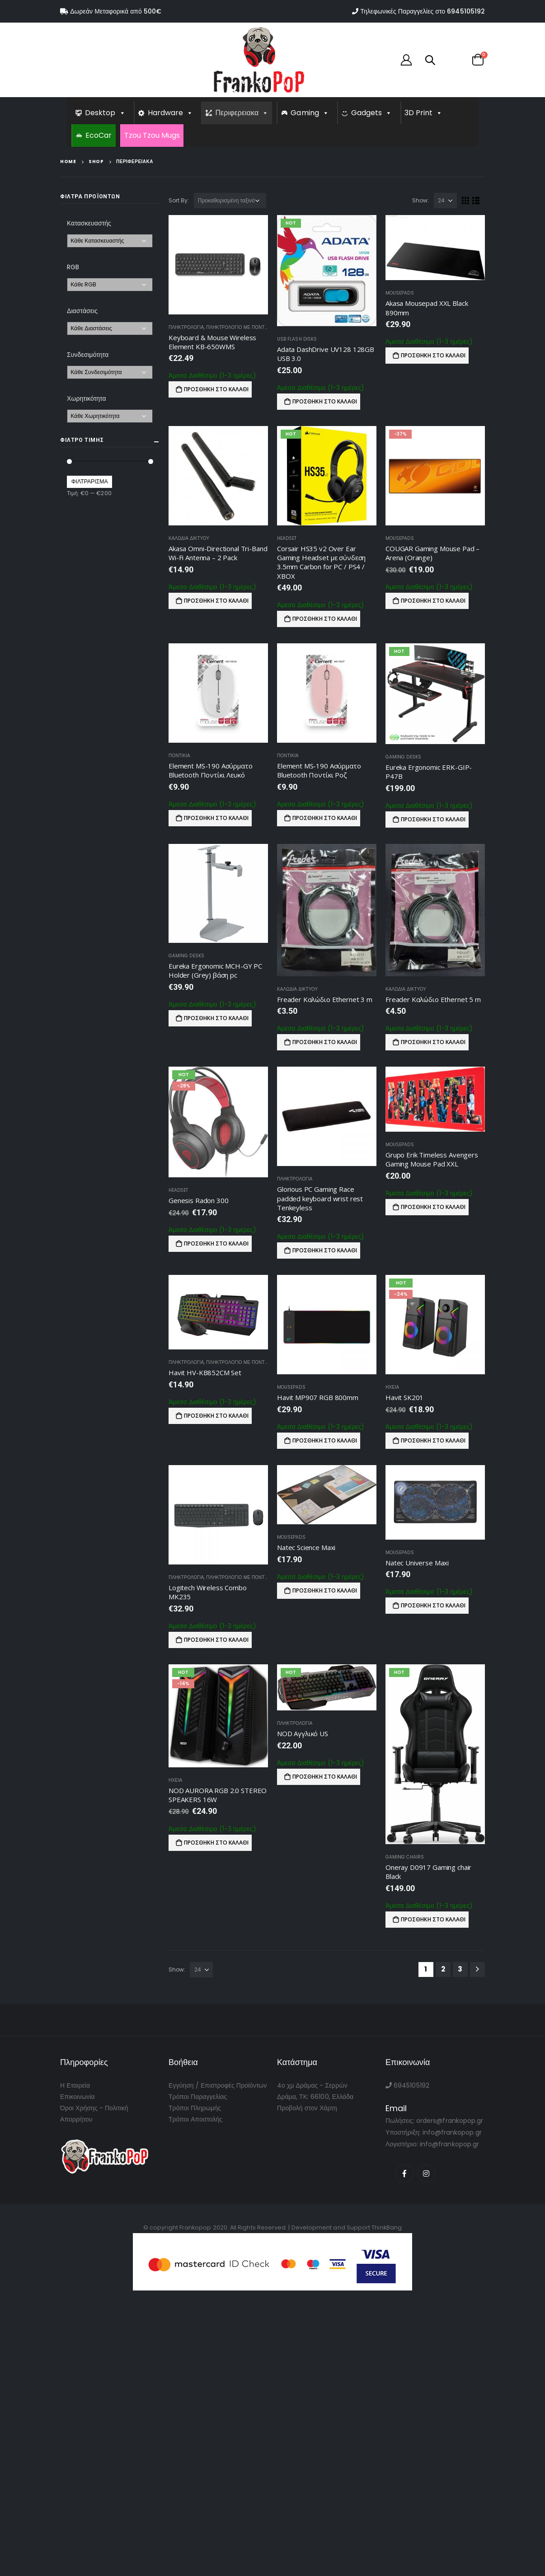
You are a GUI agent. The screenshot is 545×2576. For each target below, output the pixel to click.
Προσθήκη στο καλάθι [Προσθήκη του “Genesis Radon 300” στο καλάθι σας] (216, 1243)
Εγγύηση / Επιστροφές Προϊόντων (218, 2085)
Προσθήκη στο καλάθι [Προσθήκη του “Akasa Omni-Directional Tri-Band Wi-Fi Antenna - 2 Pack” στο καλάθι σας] (216, 600)
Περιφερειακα (241, 113)
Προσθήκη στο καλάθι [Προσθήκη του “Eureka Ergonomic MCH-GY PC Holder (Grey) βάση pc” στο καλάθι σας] (216, 1018)
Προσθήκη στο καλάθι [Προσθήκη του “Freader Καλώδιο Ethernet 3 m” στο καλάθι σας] (324, 1042)
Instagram (426, 2173)
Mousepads (399, 293)
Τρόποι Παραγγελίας (198, 2096)
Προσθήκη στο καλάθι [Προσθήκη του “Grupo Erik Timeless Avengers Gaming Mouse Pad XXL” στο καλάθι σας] (433, 1207)
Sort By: (179, 200)
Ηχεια (392, 1387)
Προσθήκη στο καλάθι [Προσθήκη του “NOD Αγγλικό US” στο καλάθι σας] (324, 1776)
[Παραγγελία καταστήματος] (230, 200)
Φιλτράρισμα (89, 481)
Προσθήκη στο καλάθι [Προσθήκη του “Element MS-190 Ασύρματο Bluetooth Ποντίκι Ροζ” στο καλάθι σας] (324, 818)
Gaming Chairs (404, 1857)
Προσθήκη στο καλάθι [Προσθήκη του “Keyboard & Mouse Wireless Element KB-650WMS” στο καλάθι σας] (216, 389)
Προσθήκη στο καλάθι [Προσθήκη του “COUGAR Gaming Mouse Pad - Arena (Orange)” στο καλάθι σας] (433, 600)
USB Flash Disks (297, 339)
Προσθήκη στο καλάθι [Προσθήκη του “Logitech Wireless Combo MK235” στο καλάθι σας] (216, 1640)
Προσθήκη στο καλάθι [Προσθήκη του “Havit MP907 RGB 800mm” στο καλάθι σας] (324, 1440)
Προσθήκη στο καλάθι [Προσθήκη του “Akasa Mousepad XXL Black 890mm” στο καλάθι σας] (433, 355)
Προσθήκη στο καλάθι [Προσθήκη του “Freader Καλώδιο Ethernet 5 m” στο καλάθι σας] (433, 1042)
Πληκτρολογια (186, 327)
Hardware (170, 113)
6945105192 (466, 11)
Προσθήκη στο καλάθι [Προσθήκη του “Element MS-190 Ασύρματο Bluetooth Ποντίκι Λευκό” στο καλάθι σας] (216, 818)
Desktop (105, 113)
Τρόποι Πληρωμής (195, 2107)
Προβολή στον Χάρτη (307, 2107)
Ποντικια (179, 755)
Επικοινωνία (77, 2096)
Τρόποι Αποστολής (195, 2119)
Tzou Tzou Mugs (152, 135)
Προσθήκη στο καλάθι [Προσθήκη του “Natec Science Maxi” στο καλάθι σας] (324, 1590)
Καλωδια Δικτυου (189, 538)
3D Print (423, 113)
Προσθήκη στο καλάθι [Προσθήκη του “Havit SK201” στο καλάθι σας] (433, 1440)
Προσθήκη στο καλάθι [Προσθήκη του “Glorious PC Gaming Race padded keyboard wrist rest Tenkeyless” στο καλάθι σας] (324, 1250)
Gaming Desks (403, 757)
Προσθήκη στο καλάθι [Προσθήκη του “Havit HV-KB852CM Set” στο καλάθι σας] (216, 1415)
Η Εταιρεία (75, 2085)
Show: (420, 200)
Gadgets (371, 113)
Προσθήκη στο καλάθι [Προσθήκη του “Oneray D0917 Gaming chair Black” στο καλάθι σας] (433, 1919)
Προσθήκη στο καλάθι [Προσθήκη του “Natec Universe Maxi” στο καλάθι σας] (433, 1605)
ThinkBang (386, 2227)
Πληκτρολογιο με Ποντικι (238, 327)
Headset (287, 538)
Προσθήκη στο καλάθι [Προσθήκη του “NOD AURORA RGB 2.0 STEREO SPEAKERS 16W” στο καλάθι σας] (216, 1842)
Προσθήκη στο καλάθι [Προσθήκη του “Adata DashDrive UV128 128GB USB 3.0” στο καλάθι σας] (324, 401)
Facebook (404, 2173)
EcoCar (98, 135)
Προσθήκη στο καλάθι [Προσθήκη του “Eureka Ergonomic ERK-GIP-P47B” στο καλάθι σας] (433, 819)
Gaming (310, 113)
